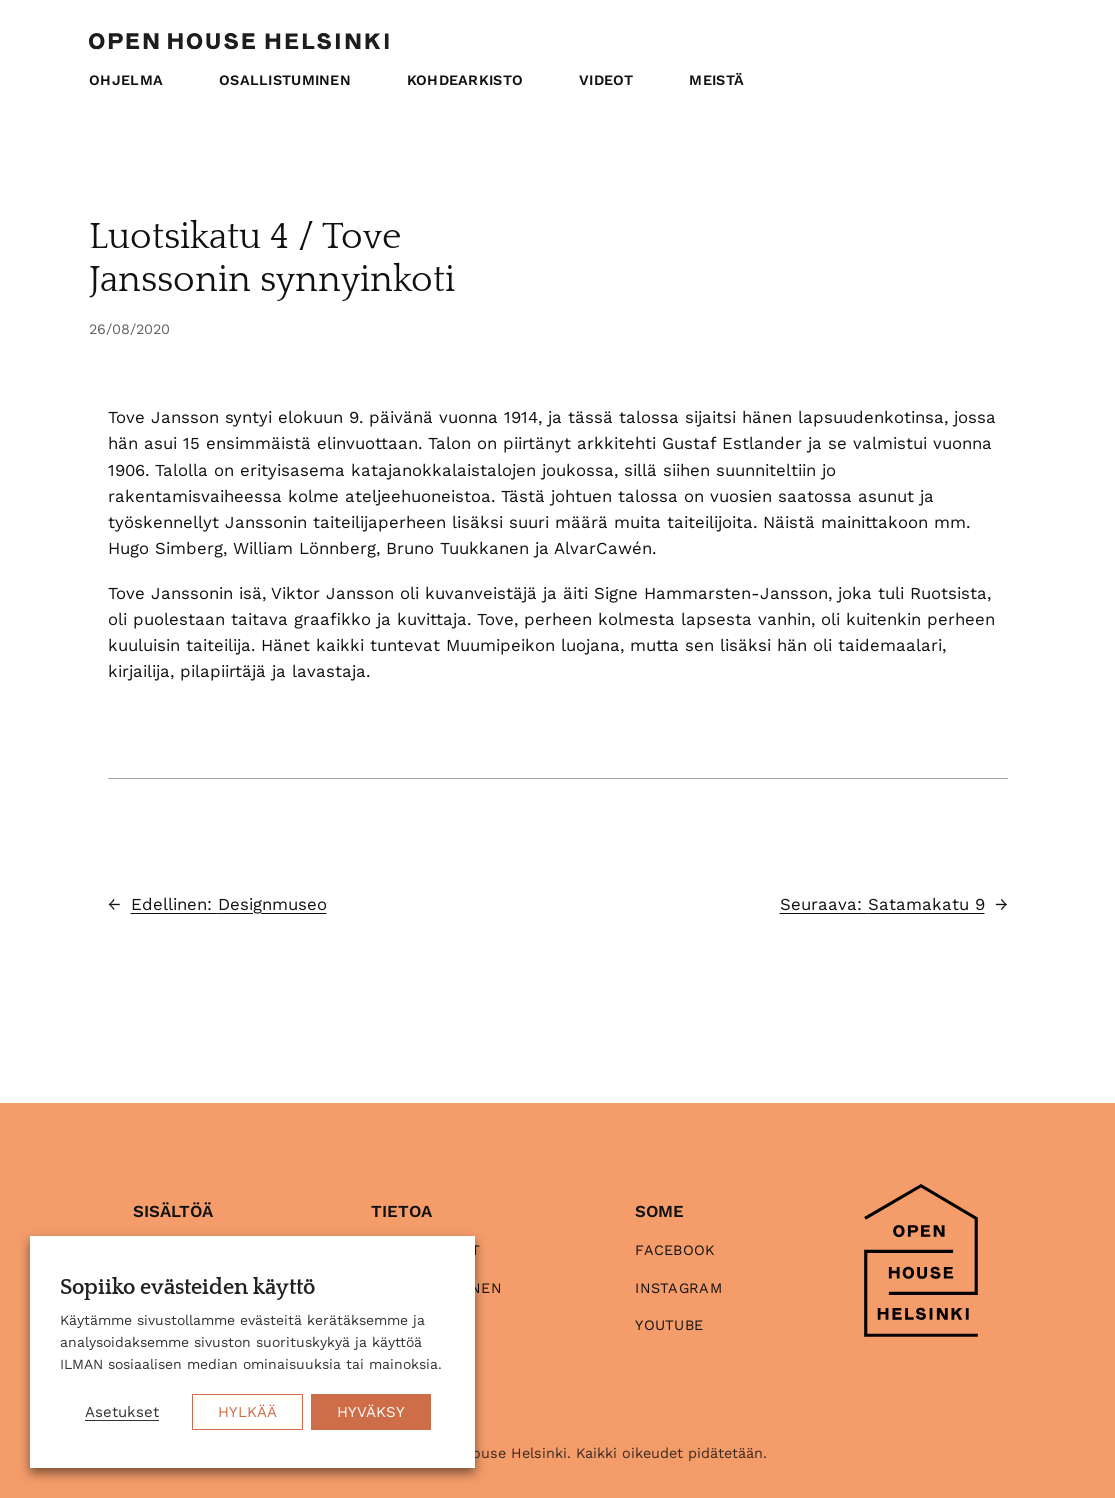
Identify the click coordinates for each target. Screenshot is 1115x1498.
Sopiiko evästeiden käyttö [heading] (187, 1288)
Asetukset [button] (122, 1412)
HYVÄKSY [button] (371, 1412)
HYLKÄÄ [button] (247, 1412)
